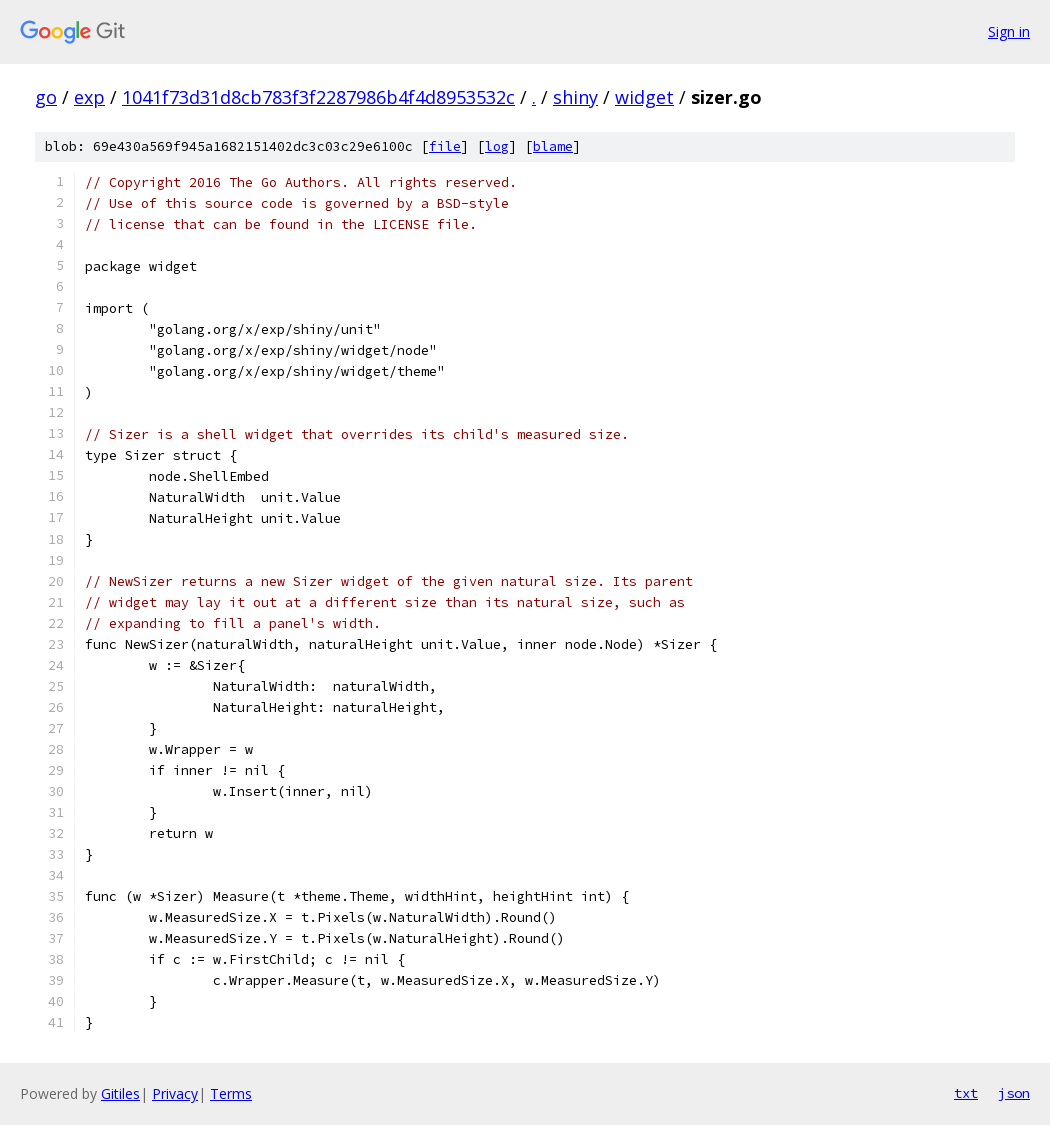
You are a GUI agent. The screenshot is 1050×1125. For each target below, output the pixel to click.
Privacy (175, 1093)
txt (966, 1093)
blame (553, 146)
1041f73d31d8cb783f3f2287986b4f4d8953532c (318, 97)
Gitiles (120, 1093)
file (445, 146)
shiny (575, 97)
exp (89, 97)
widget (644, 97)
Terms (231, 1093)
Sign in (1009, 31)
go (46, 97)
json (1014, 1093)
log (497, 146)
